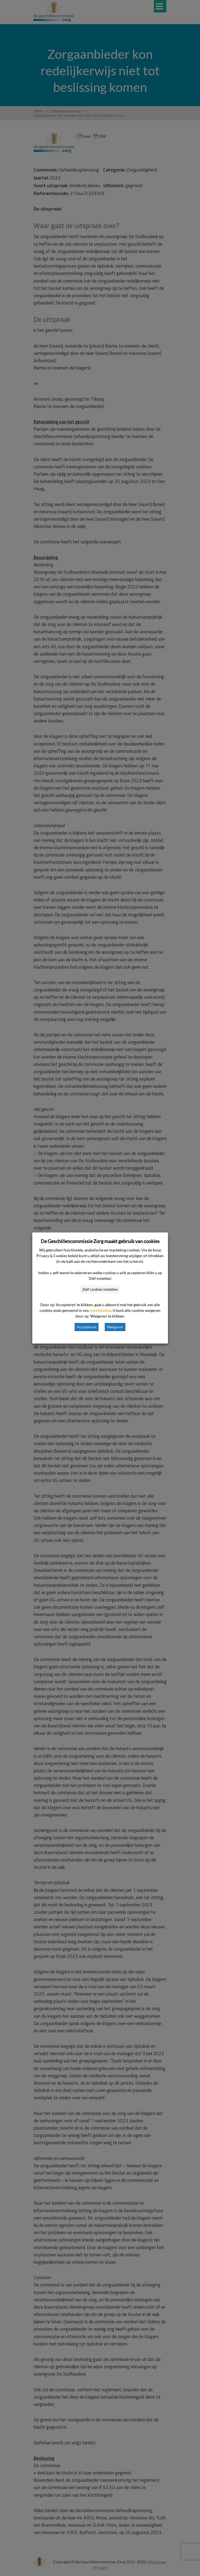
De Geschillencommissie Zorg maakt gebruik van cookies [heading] (100, 1241)
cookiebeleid (100, 1310)
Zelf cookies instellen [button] (100, 1289)
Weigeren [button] (115, 1327)
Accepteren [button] (86, 1327)
